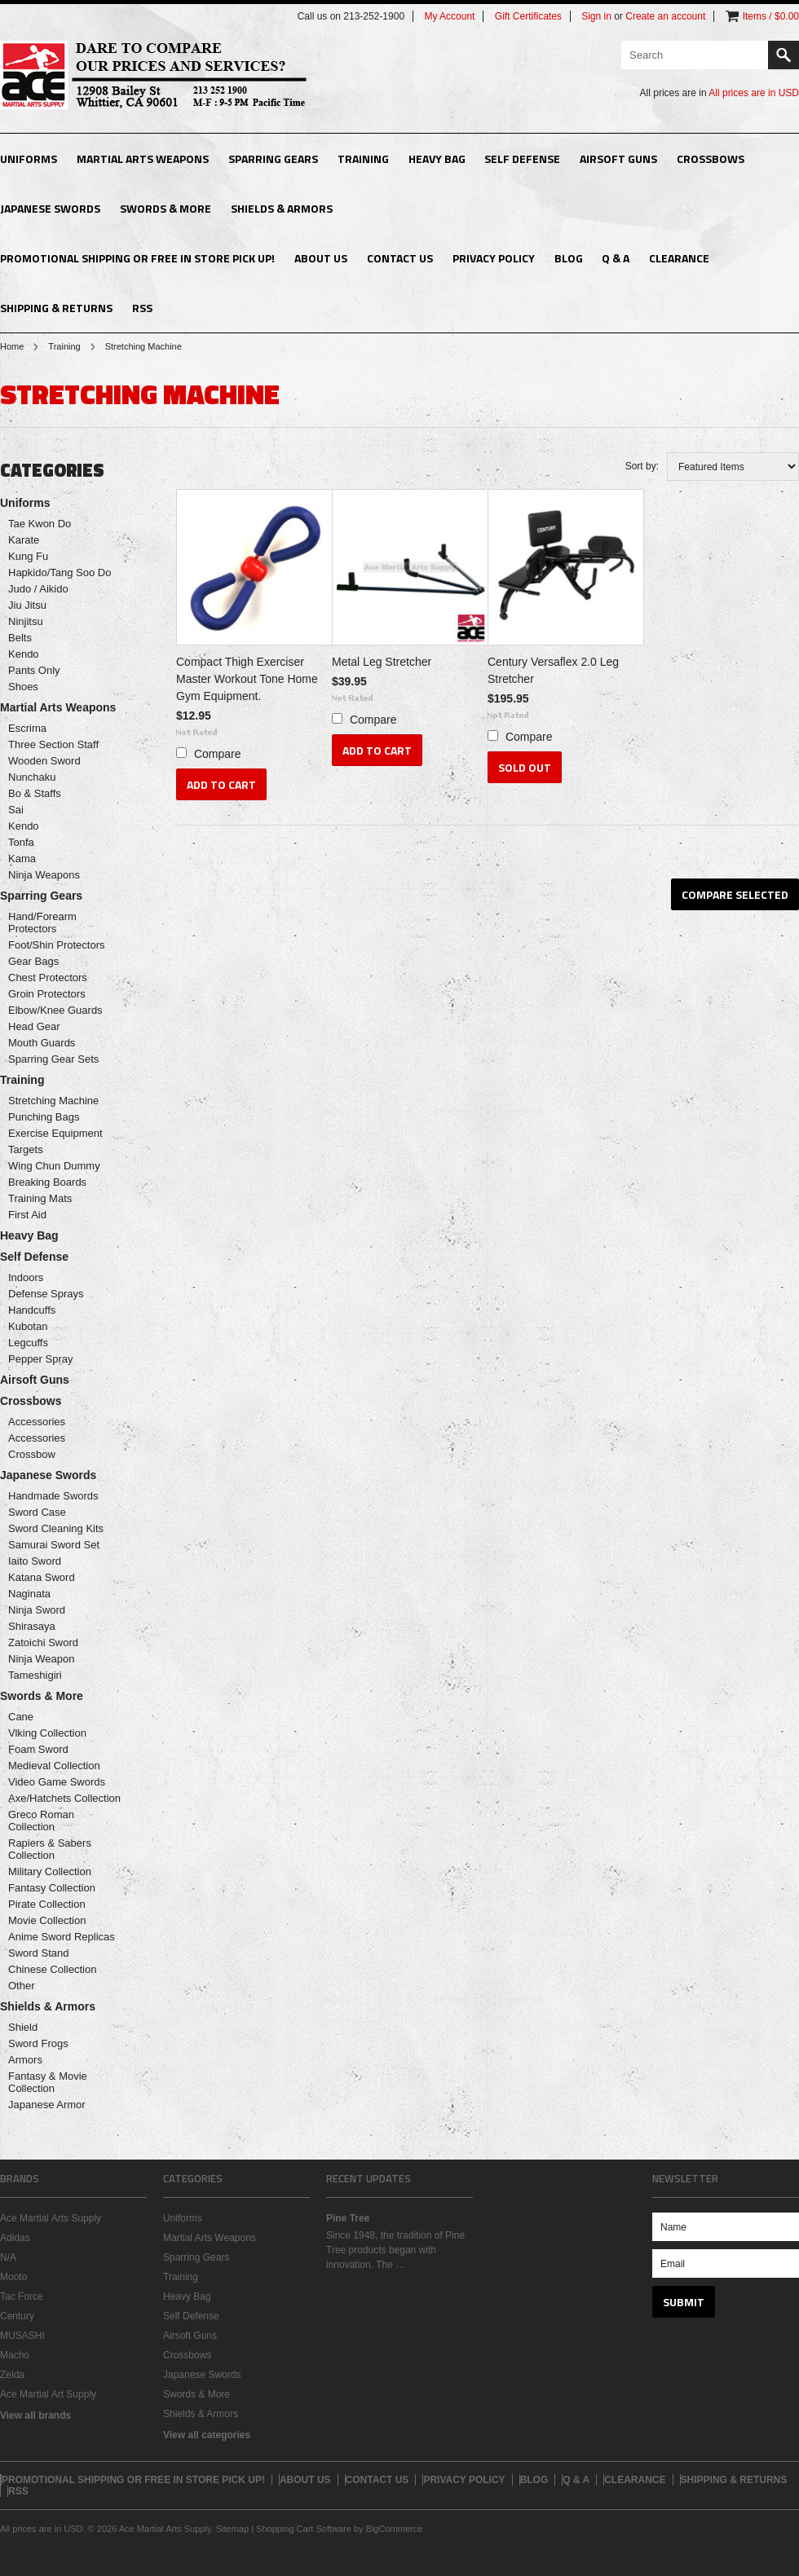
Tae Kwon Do (39, 523)
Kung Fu (28, 556)
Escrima (27, 728)
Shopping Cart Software (303, 2529)
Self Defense (522, 158)
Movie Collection (47, 1920)
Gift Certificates (528, 16)
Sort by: (642, 466)
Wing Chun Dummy (54, 1166)
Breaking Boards (47, 1182)
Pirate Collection (47, 1904)
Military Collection (49, 1871)
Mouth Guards (41, 1043)
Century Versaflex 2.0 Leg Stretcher (553, 670)
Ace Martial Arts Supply (50, 2218)
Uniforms (28, 158)
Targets (25, 1149)
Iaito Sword (34, 1561)
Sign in (596, 16)
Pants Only (34, 670)
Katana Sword (41, 1577)
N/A (8, 2257)
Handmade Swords (53, 1496)
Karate (23, 540)
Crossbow (31, 1454)
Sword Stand (38, 1953)
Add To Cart (221, 784)
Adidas (15, 2238)
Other (21, 1985)
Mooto (13, 2277)
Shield (23, 2027)
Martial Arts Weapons (143, 158)
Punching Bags (43, 1117)
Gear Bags (33, 961)
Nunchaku (32, 777)
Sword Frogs (38, 2043)
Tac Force (21, 2296)
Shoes (23, 686)
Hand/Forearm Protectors (42, 922)
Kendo (23, 654)
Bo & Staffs (34, 793)
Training (363, 158)
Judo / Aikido (38, 589)
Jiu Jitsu (27, 605)
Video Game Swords (56, 1782)
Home (12, 346)
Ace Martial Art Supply (48, 2394)
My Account (449, 16)
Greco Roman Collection (41, 1820)
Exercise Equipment (55, 1133)
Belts (20, 638)
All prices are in (754, 93)
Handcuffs (31, 1310)
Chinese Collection (52, 1969)
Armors (25, 2060)
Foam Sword (38, 1749)
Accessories (36, 1422)
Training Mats (40, 1198)
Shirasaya (31, 1626)
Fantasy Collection (51, 1888)
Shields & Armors (282, 208)
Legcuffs (28, 1342)
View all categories (206, 2435)
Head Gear (34, 1026)
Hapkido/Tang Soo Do (59, 572)
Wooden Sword (44, 761)
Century (17, 2316)
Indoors (25, 1277)
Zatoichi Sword (43, 1642)
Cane (20, 1717)
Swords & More (165, 208)
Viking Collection (47, 1733)
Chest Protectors (47, 977)
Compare (217, 753)
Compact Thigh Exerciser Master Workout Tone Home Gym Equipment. (247, 678)
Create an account (665, 16)
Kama (22, 858)
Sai (16, 810)
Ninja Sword (36, 1610)
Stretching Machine (53, 1100)
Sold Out (524, 767)
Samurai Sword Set (53, 1545)
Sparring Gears (273, 158)
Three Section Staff (53, 744)
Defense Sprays (46, 1294)
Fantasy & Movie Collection (47, 2082)
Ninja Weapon (41, 1659)
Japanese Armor (47, 2104)
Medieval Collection (54, 1765)
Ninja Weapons (44, 875)
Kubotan (27, 1326)
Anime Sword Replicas (61, 1937)
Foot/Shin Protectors (56, 945)
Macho (14, 2355)
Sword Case (37, 1512)
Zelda (12, 2374)
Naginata (29, 1593)
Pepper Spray (40, 1359)
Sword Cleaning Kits (56, 1528)
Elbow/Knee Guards (55, 1010)
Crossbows (710, 158)
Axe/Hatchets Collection (64, 1798)
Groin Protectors (47, 994)
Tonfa (21, 842)
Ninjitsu (25, 621)
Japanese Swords (50, 208)
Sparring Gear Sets (53, 1059)
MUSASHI (22, 2335)
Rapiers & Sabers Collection (49, 1849)
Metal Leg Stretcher (381, 661)
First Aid (27, 1215)
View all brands (35, 2415)
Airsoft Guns (618, 158)
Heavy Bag (437, 158)
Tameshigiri (35, 1675)
